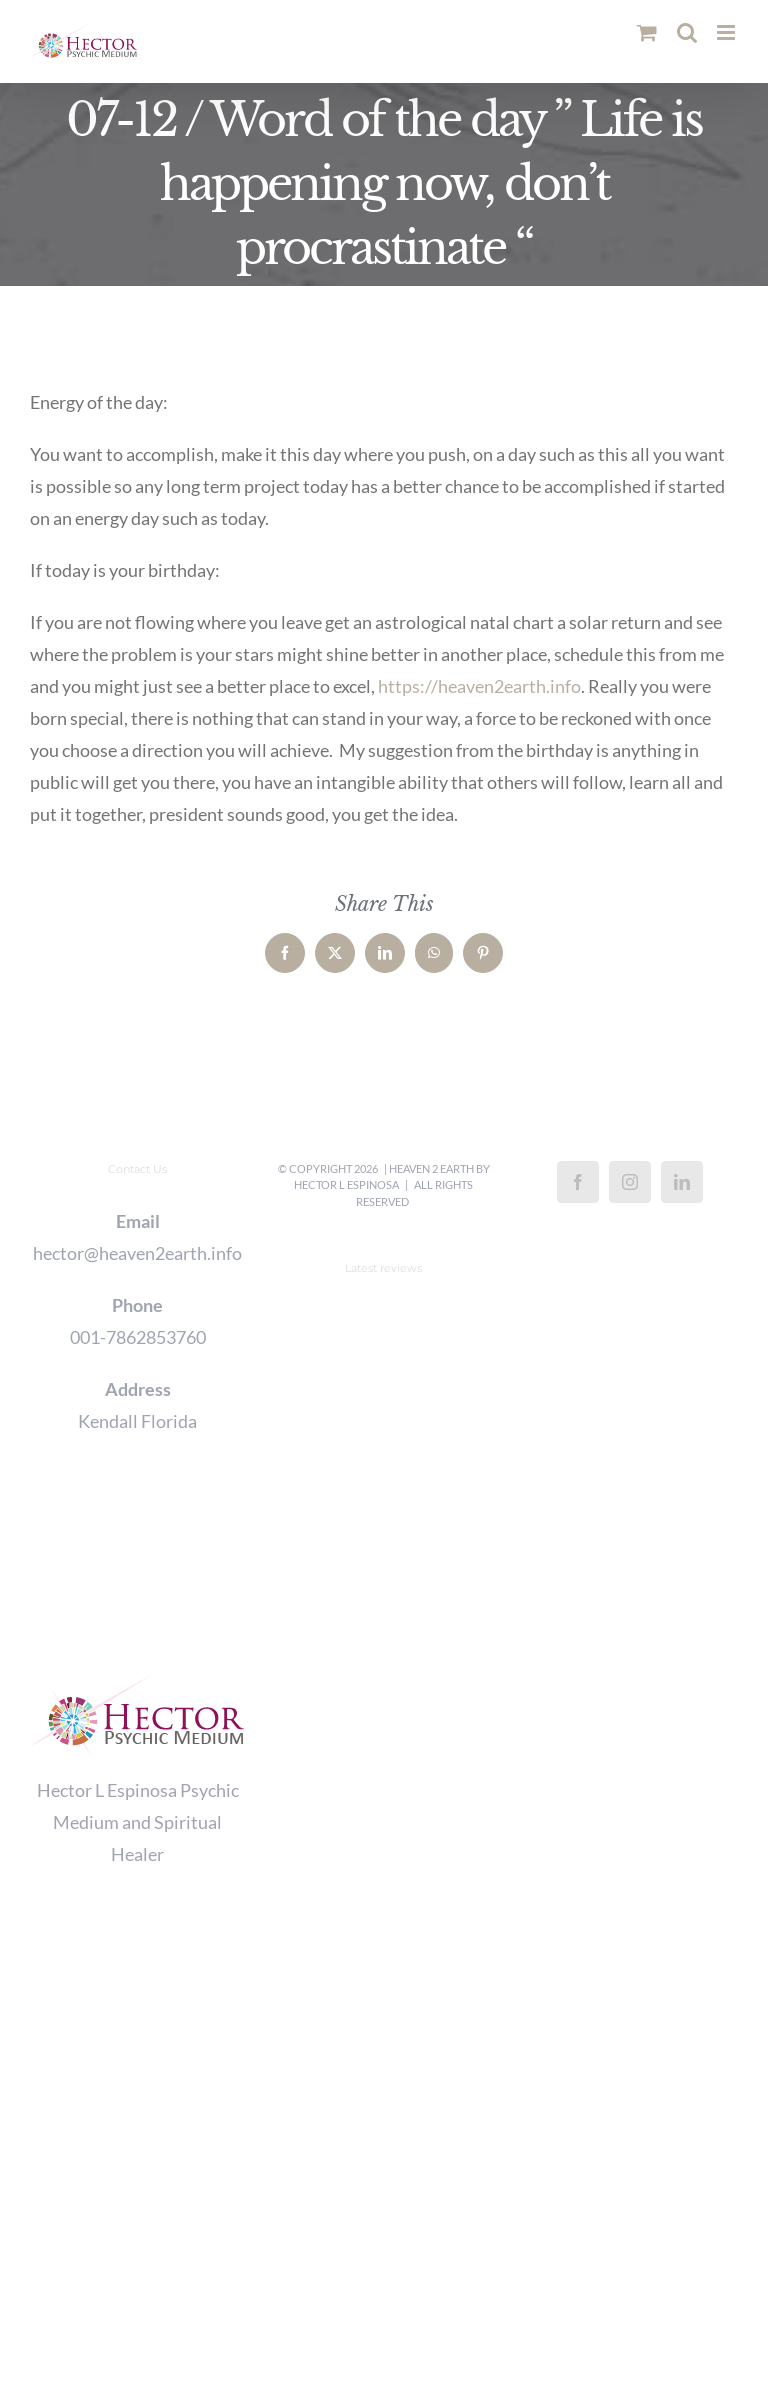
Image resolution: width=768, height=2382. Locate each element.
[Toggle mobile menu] (727, 32)
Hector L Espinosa (346, 1184)
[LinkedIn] (682, 1182)
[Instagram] (630, 1182)
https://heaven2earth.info (479, 686)
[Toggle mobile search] (687, 32)
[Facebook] (578, 1182)
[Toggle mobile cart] (647, 32)
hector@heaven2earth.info (137, 1253)
